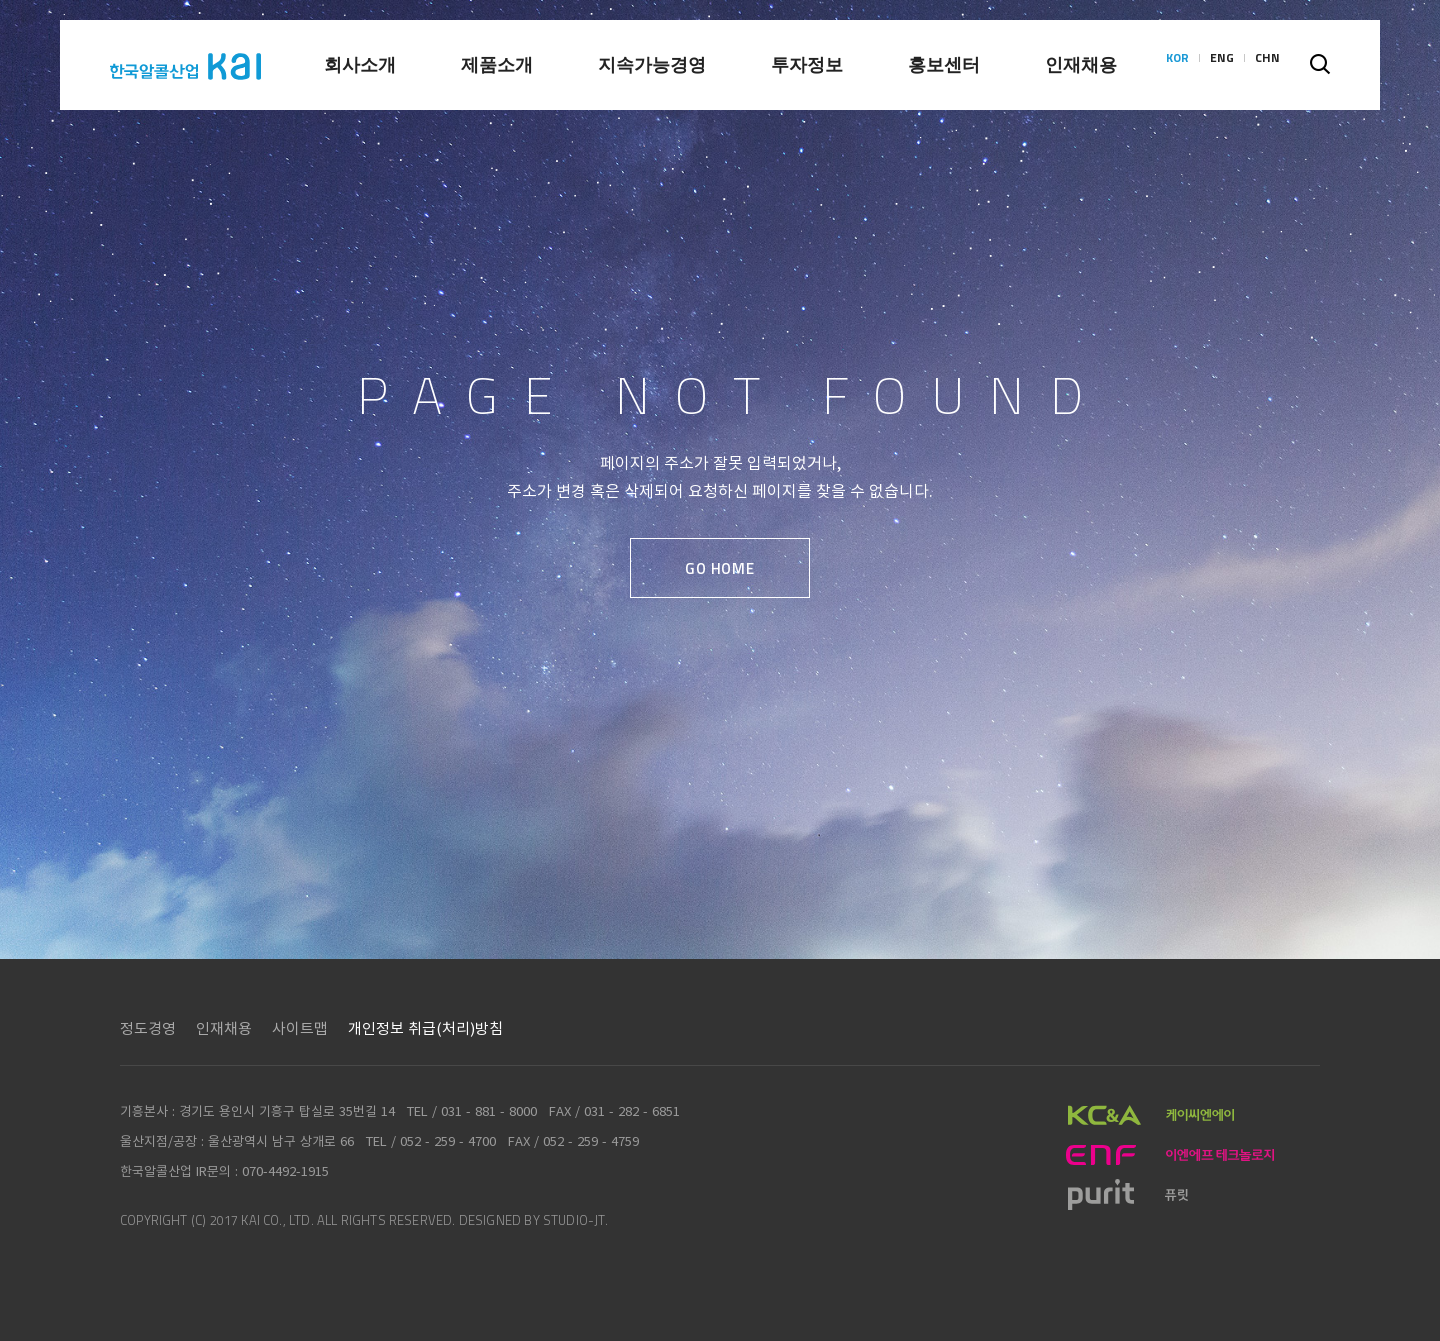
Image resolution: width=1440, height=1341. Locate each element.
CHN (1267, 65)
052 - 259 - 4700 (448, 1140)
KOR (1177, 65)
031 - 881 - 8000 (489, 1110)
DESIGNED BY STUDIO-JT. (533, 1220)
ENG (1222, 65)
